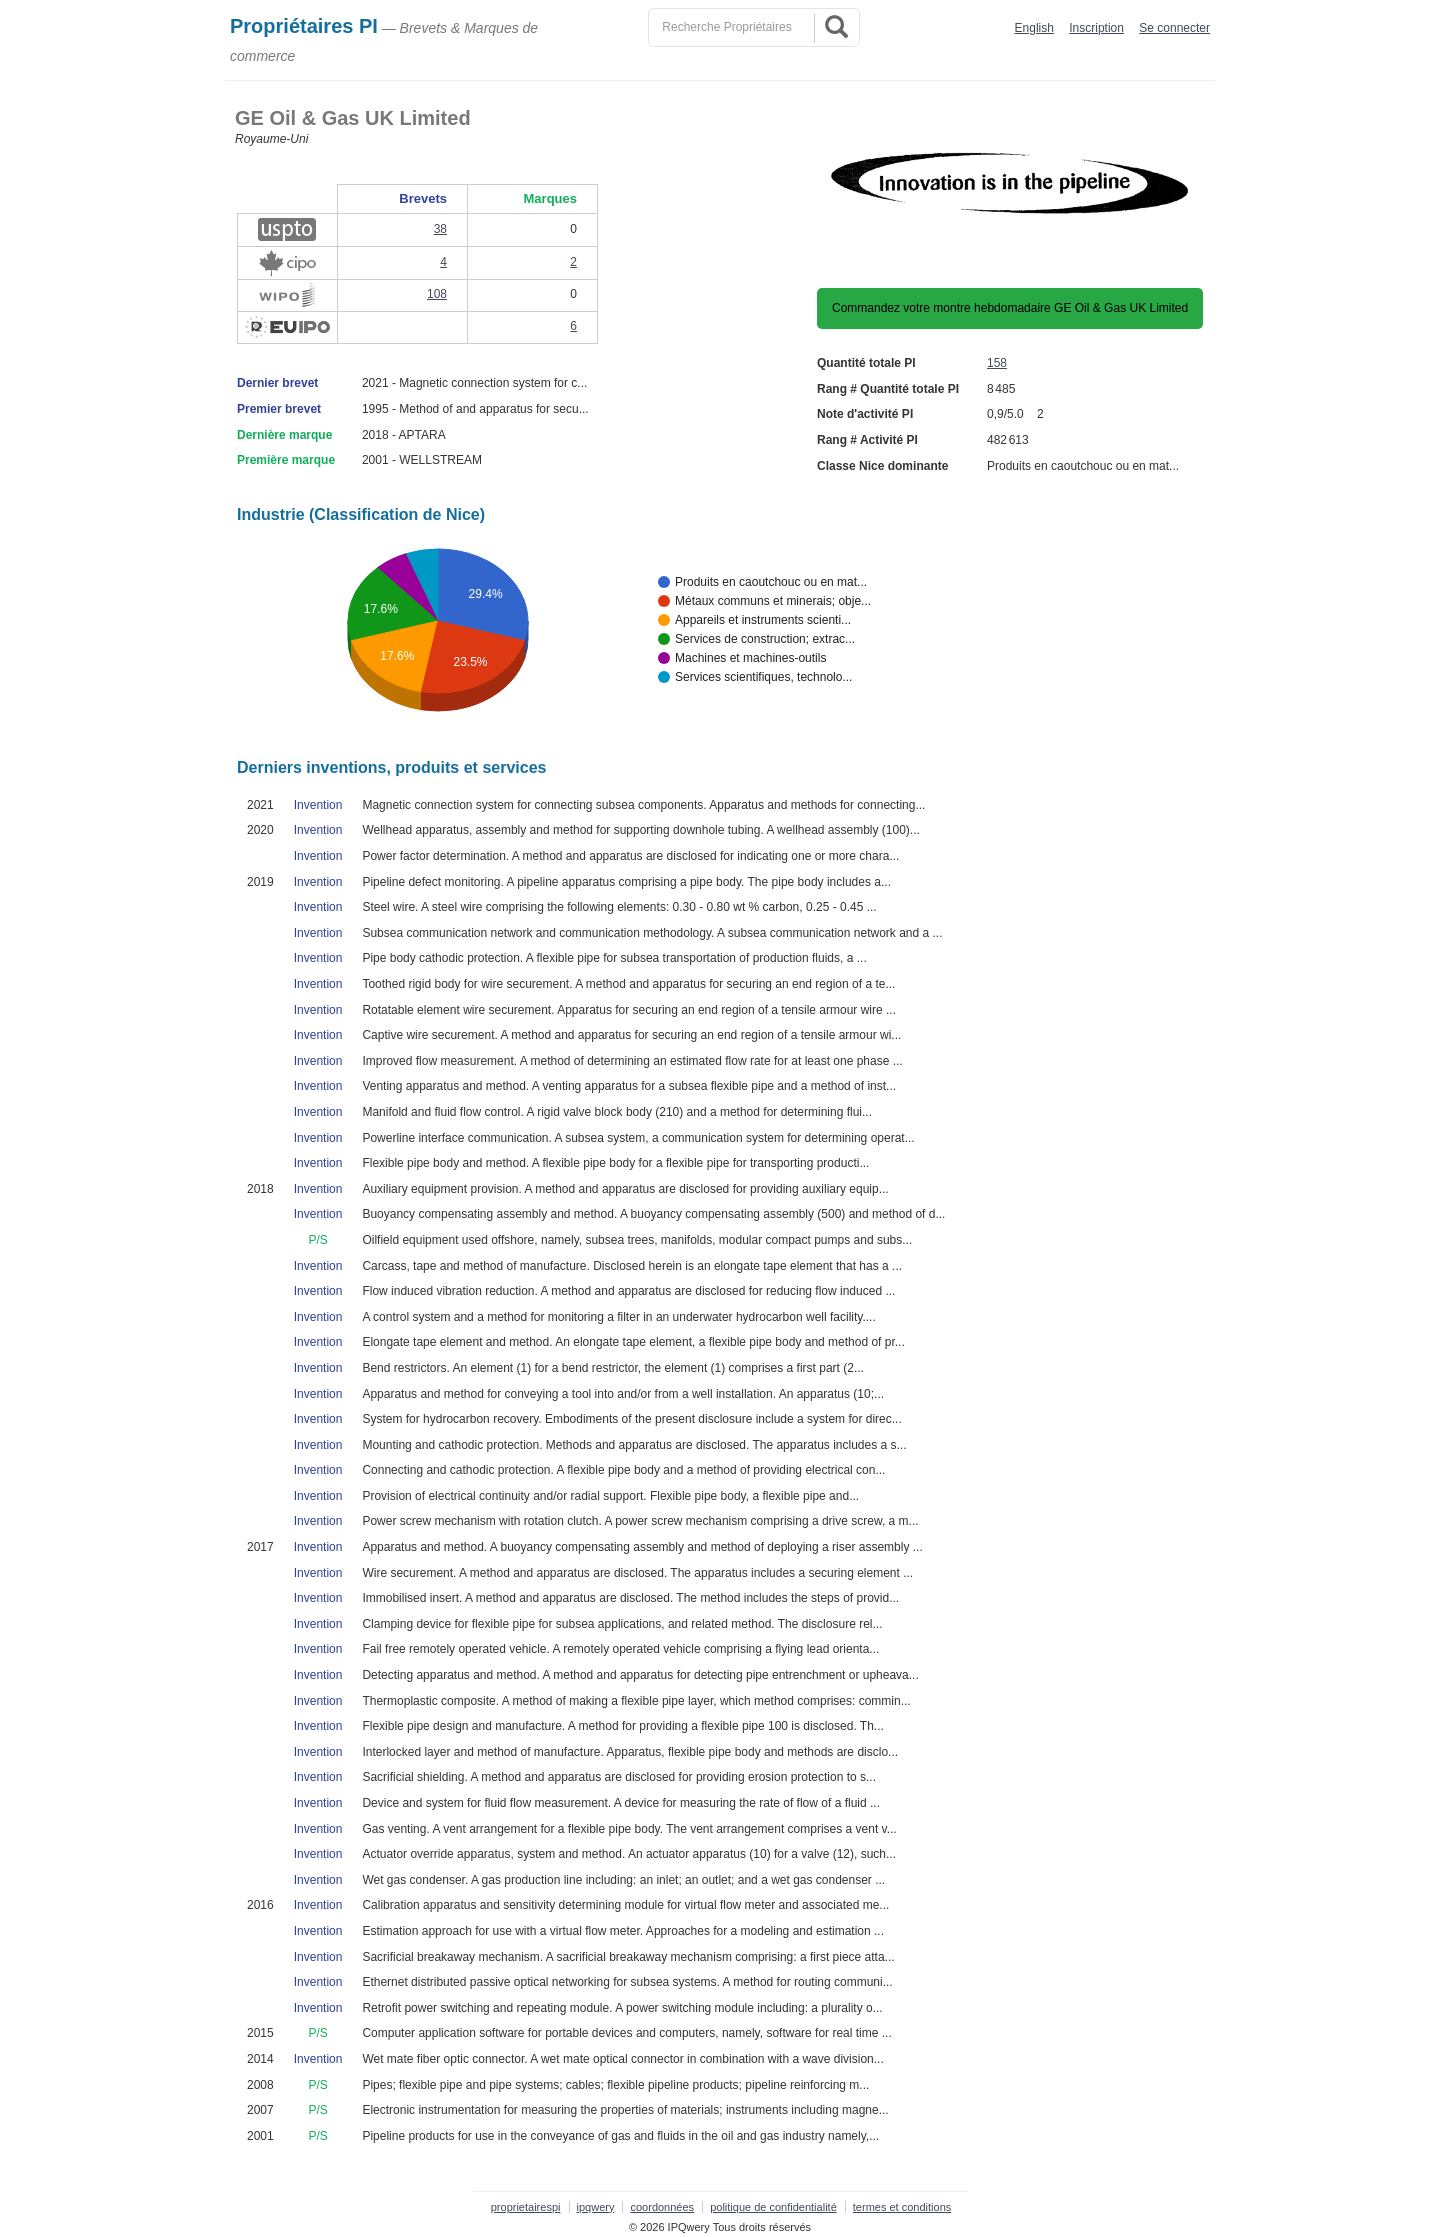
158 (997, 363)
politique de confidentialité (773, 2207)
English (1034, 28)
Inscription (1096, 28)
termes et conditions (902, 2207)
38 (440, 229)
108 (437, 294)
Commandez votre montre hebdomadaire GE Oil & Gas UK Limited (1010, 308)
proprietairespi (526, 2207)
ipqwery (596, 2207)
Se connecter (1174, 28)
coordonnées (662, 2207)
